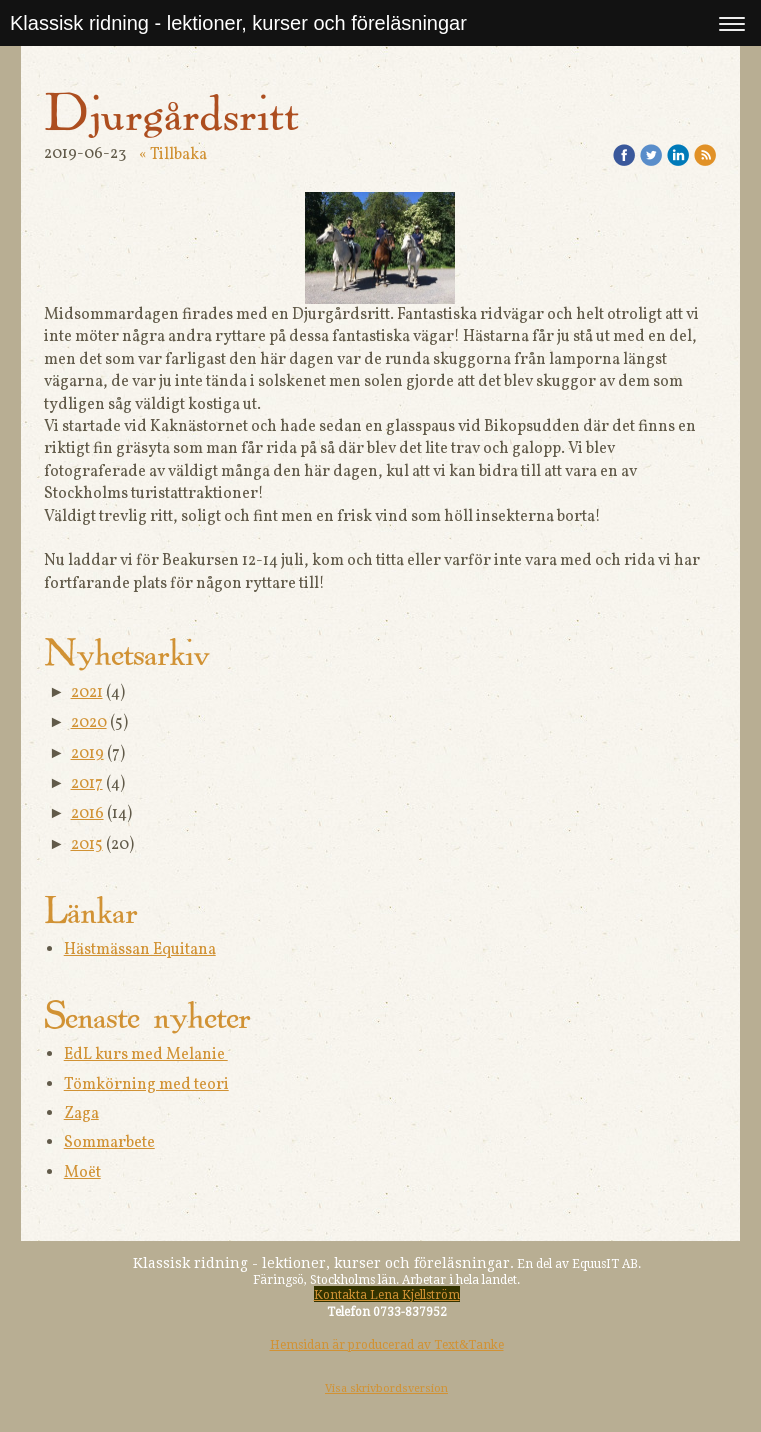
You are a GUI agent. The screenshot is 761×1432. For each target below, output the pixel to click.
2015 (87, 845)
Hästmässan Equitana (140, 950)
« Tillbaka (173, 155)
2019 (87, 754)
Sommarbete (109, 1143)
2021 (87, 693)
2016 (87, 814)
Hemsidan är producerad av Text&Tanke (387, 1345)
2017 (87, 784)
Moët (82, 1173)
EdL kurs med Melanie (146, 1055)
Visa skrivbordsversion (386, 1388)
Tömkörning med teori (146, 1085)
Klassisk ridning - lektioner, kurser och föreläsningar (238, 23)
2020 (89, 723)
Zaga (81, 1114)
